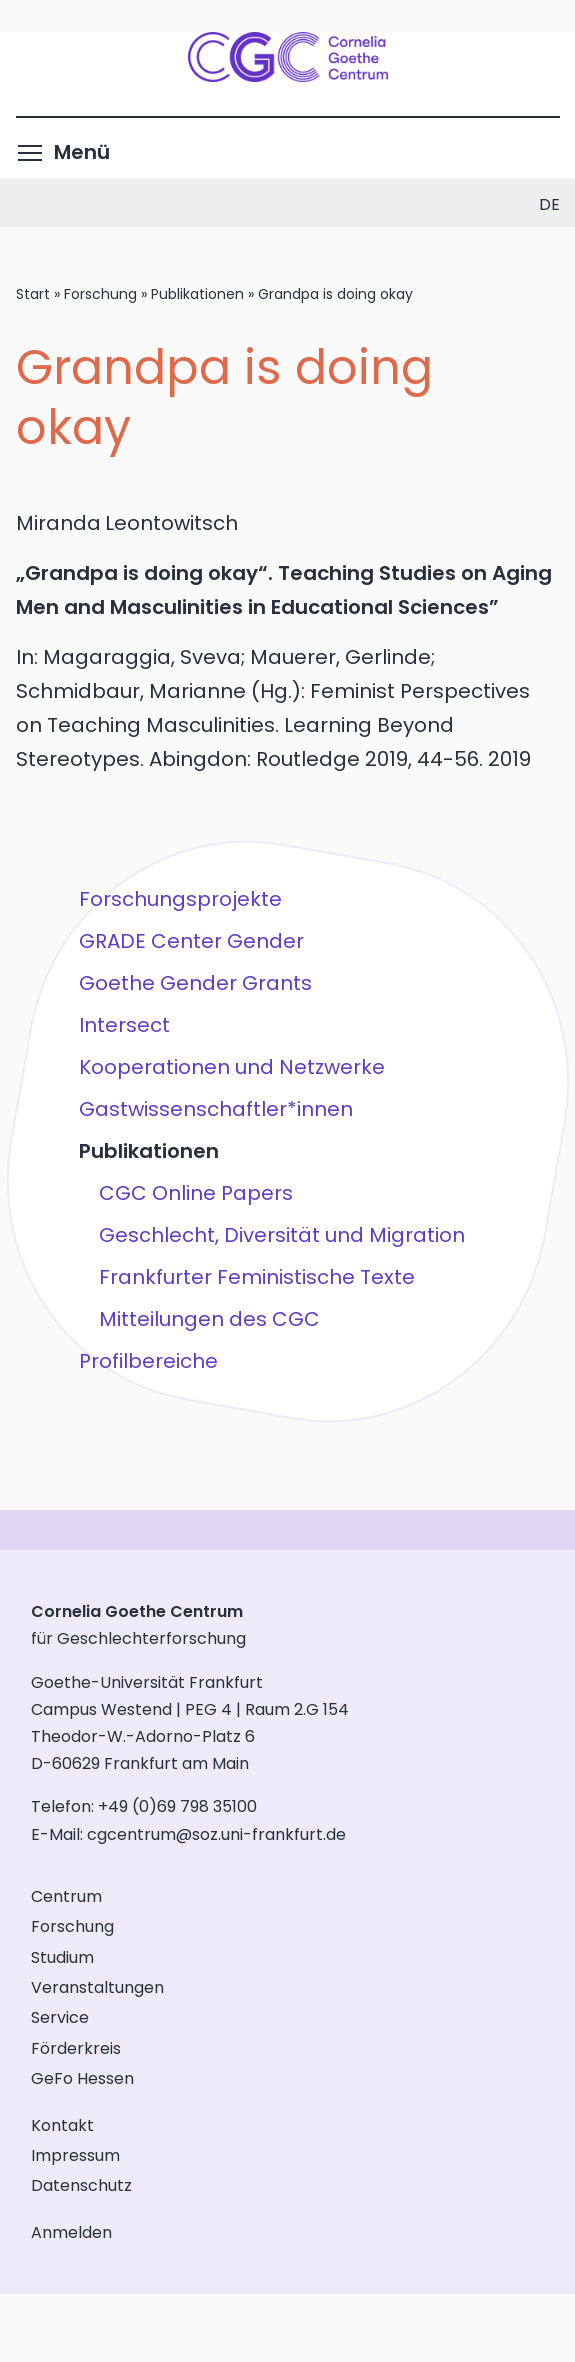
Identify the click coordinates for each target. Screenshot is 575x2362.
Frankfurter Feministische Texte (256, 1277)
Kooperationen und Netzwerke (231, 1067)
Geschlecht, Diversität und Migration (281, 1235)
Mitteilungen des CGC (208, 1319)
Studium (62, 1957)
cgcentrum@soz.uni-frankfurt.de (216, 1834)
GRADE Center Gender (190, 941)
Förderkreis (76, 2048)
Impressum (75, 2155)
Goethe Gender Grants (194, 983)
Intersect (123, 1025)
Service (60, 2017)
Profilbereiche (147, 1361)
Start (33, 294)
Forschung (100, 294)
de (549, 204)
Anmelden (71, 2232)
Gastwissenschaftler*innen (215, 1109)
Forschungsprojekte (179, 899)
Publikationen (197, 294)
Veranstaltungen (97, 1987)
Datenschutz (81, 2185)
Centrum (66, 1896)
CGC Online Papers (195, 1193)
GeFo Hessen (82, 2078)
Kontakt (62, 2125)
